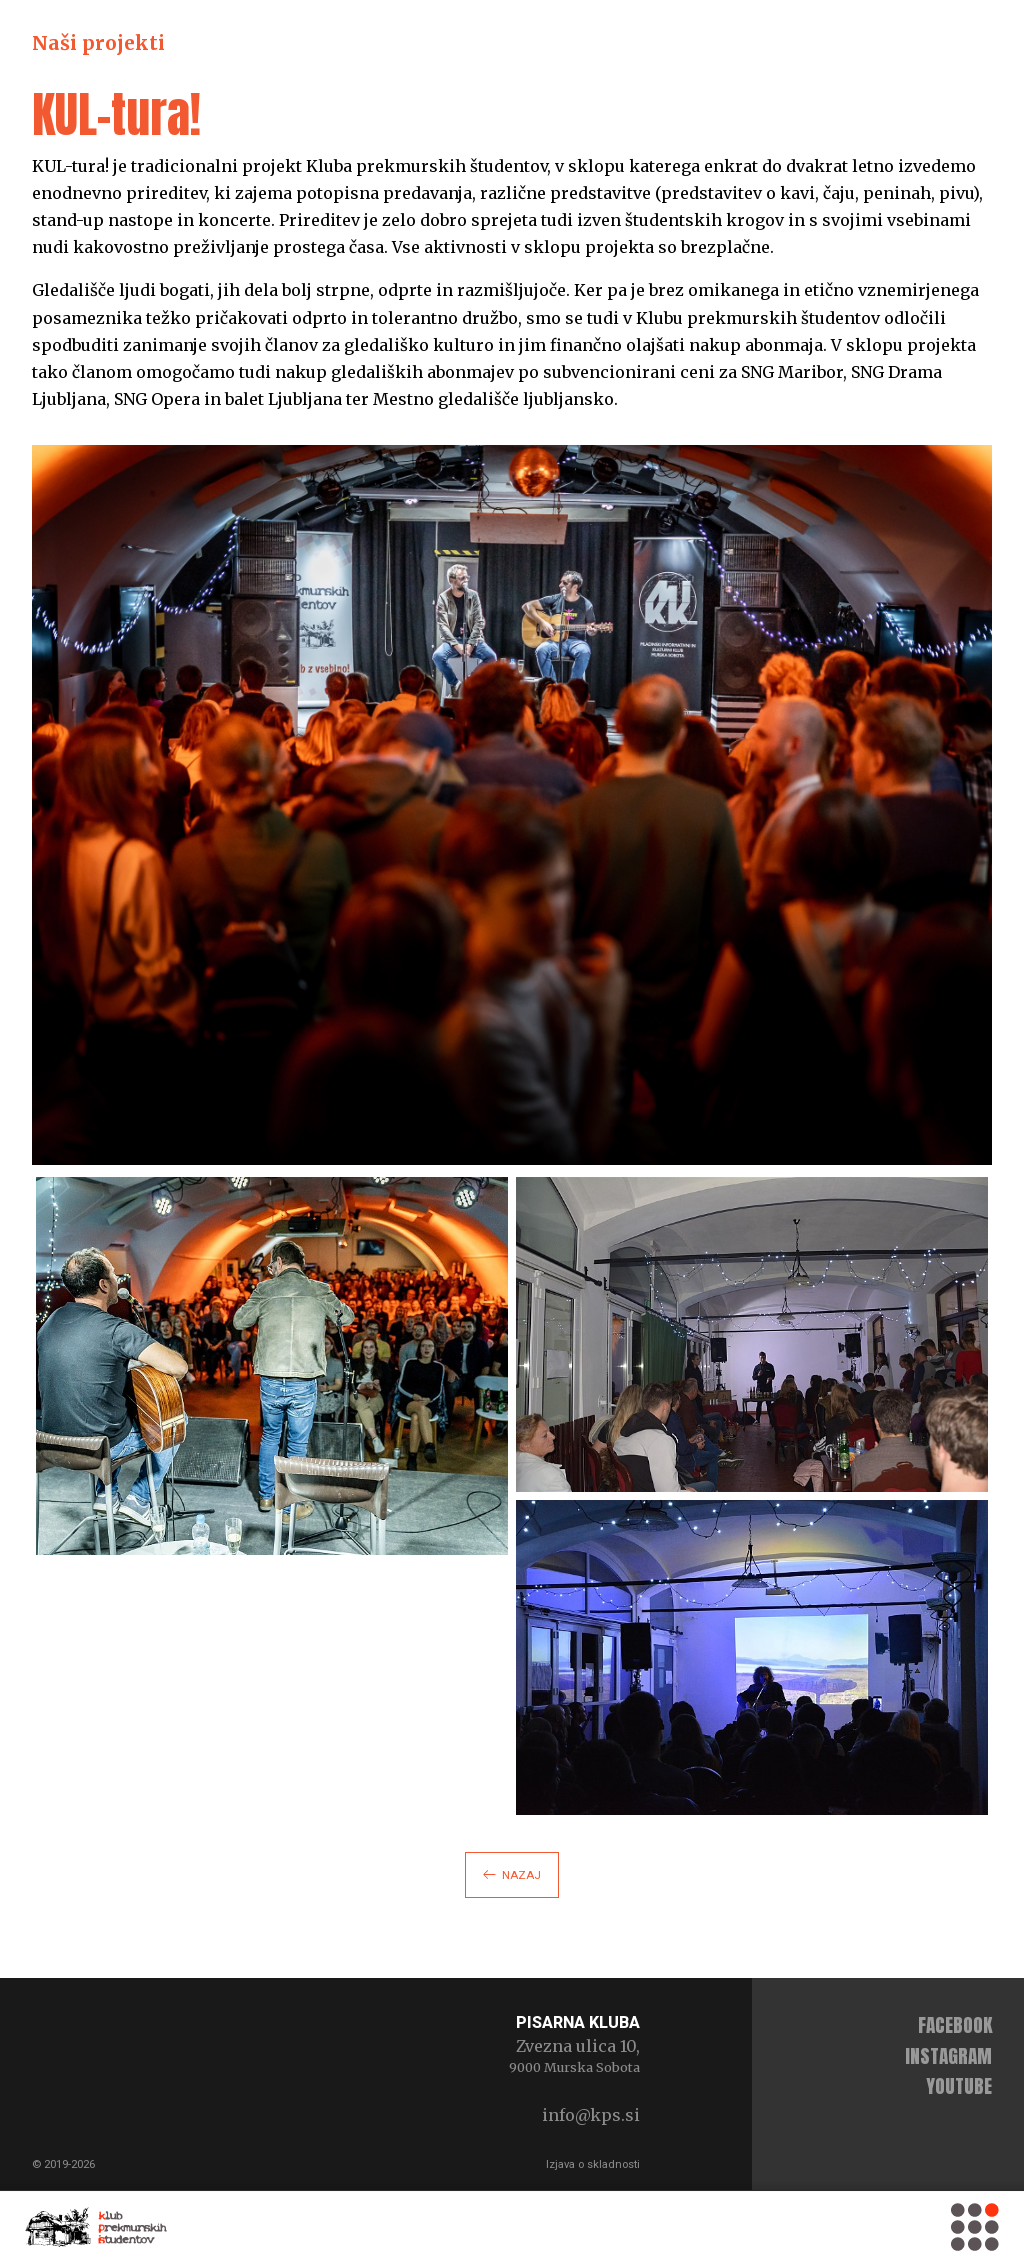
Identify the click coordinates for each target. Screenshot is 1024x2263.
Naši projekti (98, 43)
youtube (959, 2085)
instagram (948, 2055)
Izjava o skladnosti (593, 2164)
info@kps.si (591, 2115)
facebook (955, 2024)
